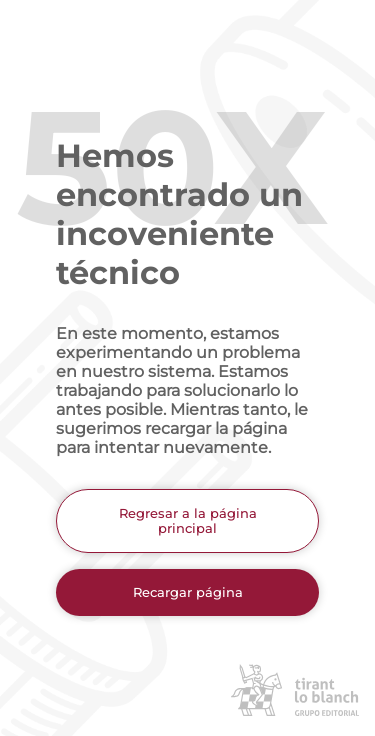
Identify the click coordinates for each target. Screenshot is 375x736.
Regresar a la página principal (188, 521)
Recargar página (188, 592)
